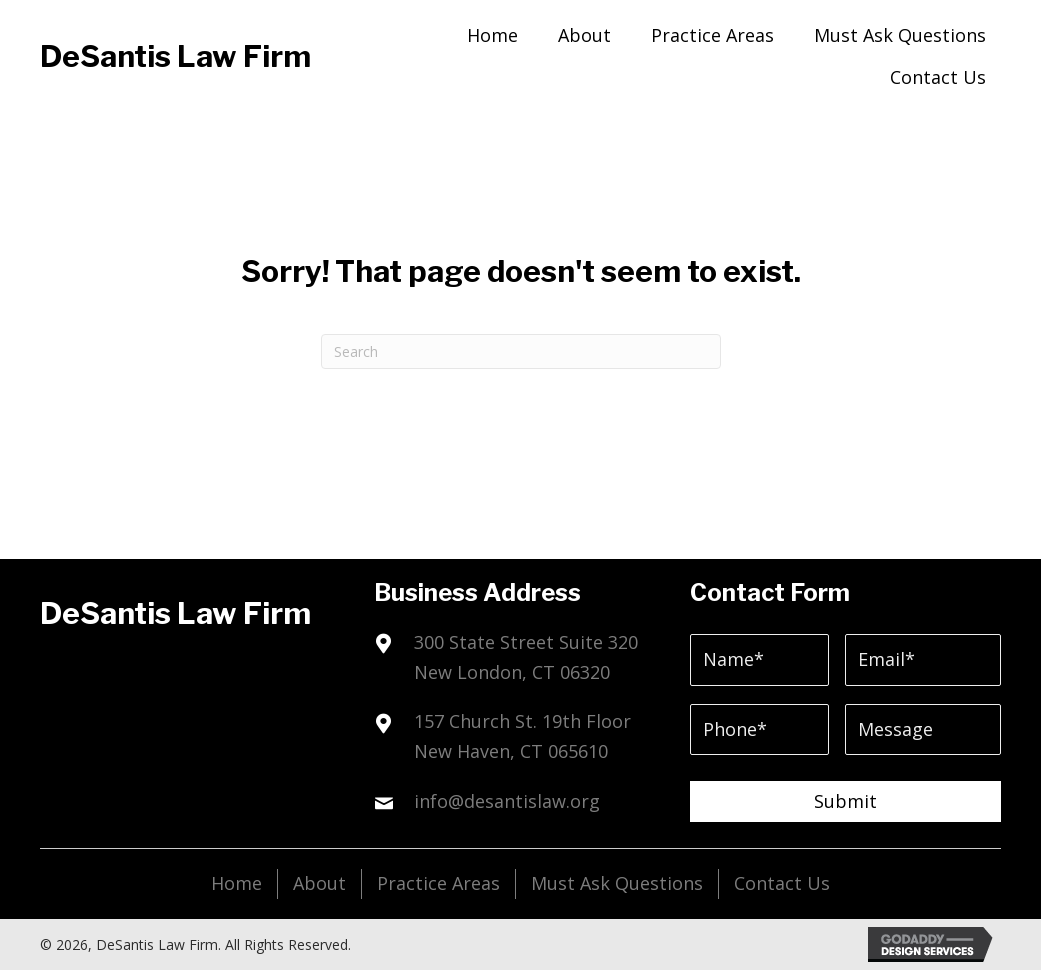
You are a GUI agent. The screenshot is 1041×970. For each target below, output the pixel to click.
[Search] (521, 351)
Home (236, 883)
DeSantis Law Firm (175, 56)
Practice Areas (438, 883)
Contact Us (782, 883)
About (319, 883)
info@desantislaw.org (507, 801)
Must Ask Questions (617, 883)
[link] (492, 33)
